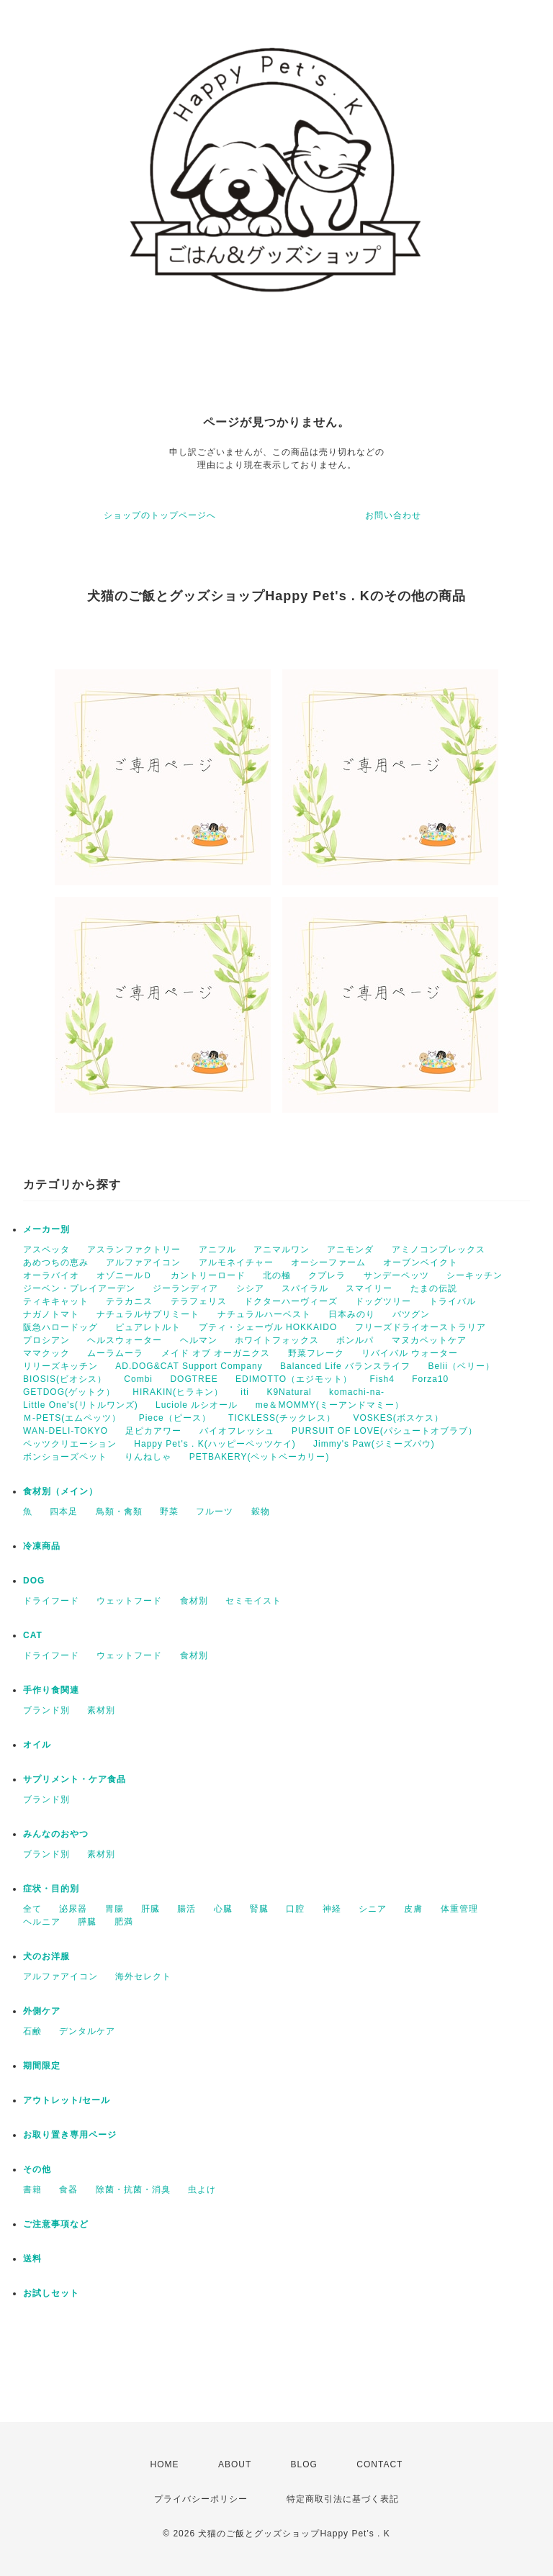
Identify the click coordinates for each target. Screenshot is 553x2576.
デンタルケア (87, 2031)
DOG (34, 1581)
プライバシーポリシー (201, 2499)
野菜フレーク (316, 1353)
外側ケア (41, 2011)
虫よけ (202, 2189)
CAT (32, 1635)
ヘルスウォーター (124, 1340)
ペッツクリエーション (70, 1444)
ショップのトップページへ (160, 515)
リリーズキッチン (60, 1366)
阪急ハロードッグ (60, 1327)
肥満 (123, 1922)
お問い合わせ (393, 515)
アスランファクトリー (134, 1249)
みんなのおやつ (56, 1834)
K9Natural (288, 1392)
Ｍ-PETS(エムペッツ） (72, 1418)
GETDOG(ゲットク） (69, 1392)
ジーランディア (185, 1288)
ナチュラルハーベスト (264, 1314)
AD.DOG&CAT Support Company (188, 1366)
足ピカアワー (153, 1431)
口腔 (295, 1909)
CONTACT (379, 2464)
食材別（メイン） (60, 1491)
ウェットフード (129, 1601)
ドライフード (51, 1601)
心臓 (223, 1909)
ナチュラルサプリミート (147, 1314)
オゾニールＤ (124, 1275)
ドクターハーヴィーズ (291, 1301)
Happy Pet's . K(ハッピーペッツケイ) (214, 1444)
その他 (37, 2169)
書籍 (32, 2189)
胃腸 (114, 1909)
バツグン (411, 1314)
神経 (332, 1909)
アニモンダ (350, 1249)
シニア (373, 1909)
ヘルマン (198, 1340)
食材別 (194, 1601)
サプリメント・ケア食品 (74, 1779)
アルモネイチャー (236, 1262)
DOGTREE (193, 1379)
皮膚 (413, 1909)
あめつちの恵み (56, 1262)
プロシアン (46, 1340)
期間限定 (41, 2066)
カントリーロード (208, 1275)
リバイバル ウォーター (409, 1353)
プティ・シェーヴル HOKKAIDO (268, 1327)
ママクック (46, 1353)
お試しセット (51, 2293)
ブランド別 (46, 1710)
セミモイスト (253, 1601)
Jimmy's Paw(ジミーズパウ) (374, 1444)
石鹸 (32, 2031)
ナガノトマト (51, 1314)
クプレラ (327, 1275)
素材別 (101, 1710)
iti (244, 1392)
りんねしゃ (148, 1457)
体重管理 (459, 1909)
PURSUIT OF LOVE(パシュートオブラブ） (384, 1431)
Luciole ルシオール (197, 1405)
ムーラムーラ (115, 1353)
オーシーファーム (328, 1262)
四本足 (64, 1511)
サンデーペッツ (396, 1275)
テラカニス (129, 1301)
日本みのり (351, 1314)
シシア (250, 1288)
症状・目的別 (51, 1889)
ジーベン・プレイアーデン (79, 1288)
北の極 (277, 1275)
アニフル (217, 1249)
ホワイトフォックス (277, 1340)
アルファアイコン (143, 1262)
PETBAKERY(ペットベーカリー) (259, 1457)
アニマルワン (281, 1249)
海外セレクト (143, 1976)
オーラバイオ (51, 1275)
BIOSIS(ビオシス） (65, 1379)
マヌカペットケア (429, 1340)
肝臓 (150, 1909)
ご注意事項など (56, 2224)
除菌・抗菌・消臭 (133, 2189)
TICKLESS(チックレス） (282, 1418)
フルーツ (214, 1511)
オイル (37, 1745)
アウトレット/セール (66, 2100)
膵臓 (87, 1922)
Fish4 (382, 1379)
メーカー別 (46, 1229)
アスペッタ (46, 1249)
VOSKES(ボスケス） (398, 1418)
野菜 (169, 1511)
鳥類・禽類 (119, 1511)
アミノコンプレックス (438, 1249)
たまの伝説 (433, 1288)
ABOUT (234, 2464)
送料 (32, 2259)
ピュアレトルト (148, 1327)
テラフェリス (199, 1301)
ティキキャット (56, 1301)
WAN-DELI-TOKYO (65, 1431)
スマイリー (369, 1288)
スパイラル (305, 1288)
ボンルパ (355, 1340)
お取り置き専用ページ (70, 2135)
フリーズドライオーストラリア (420, 1327)
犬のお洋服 (46, 1956)
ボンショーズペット (65, 1457)
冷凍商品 (41, 1546)
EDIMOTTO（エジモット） (293, 1379)
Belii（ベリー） (461, 1366)
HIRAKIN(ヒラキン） (177, 1392)
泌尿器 (73, 1909)
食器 (68, 2189)
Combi (138, 1379)
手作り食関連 (51, 1690)
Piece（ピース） (175, 1418)
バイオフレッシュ (236, 1431)
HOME (164, 2464)
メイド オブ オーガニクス (216, 1353)
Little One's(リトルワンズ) (80, 1405)
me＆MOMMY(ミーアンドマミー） (330, 1405)
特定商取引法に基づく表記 (343, 2499)
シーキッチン (474, 1275)
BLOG (304, 2464)
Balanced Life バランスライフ (345, 1366)
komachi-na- (357, 1392)
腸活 (186, 1909)
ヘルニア (41, 1922)
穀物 (260, 1511)
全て (32, 1909)
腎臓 (259, 1909)
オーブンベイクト (420, 1262)
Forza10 (430, 1379)
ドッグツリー (383, 1301)
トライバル (452, 1301)
